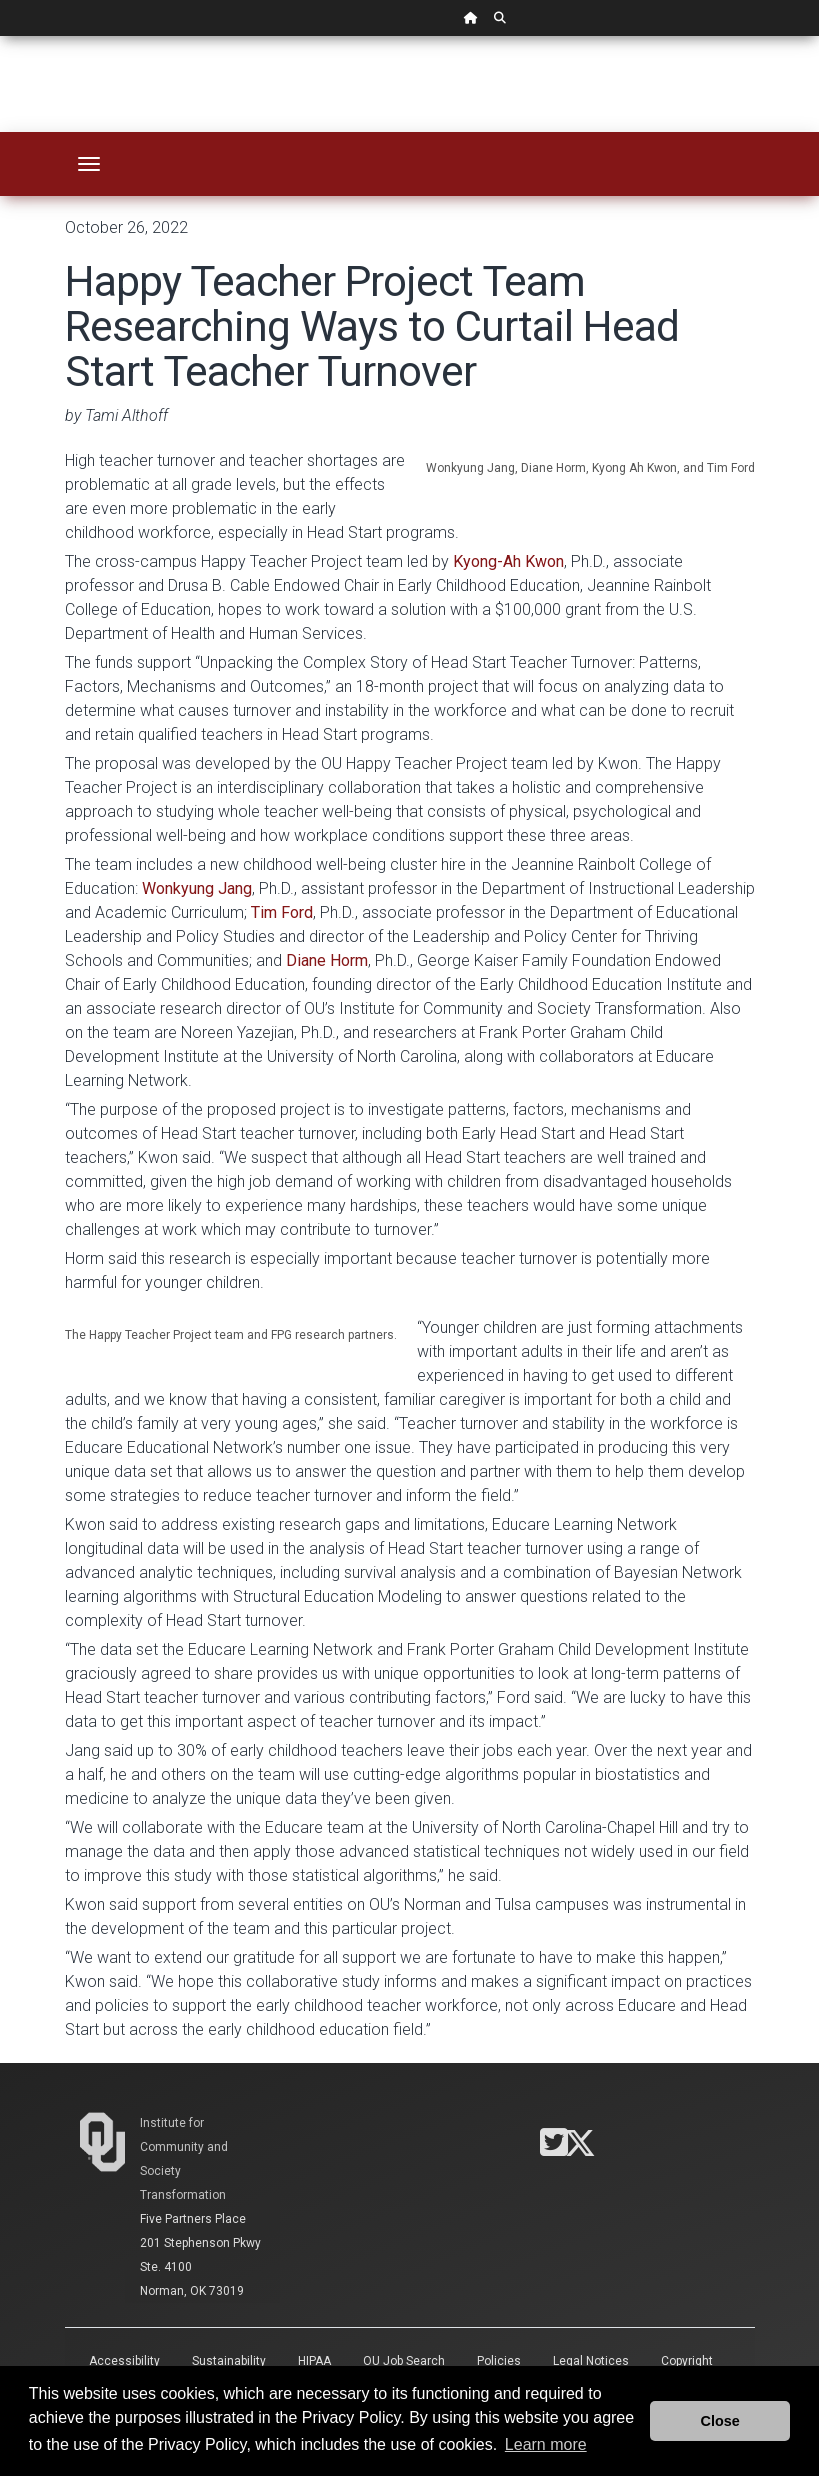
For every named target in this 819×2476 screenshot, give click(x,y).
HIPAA (314, 2361)
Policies (499, 2361)
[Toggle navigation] (89, 164)
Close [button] (720, 2421)
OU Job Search (404, 2361)
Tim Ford (282, 912)
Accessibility (124, 2361)
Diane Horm (327, 960)
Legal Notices (591, 2361)
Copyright (687, 2361)
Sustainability (229, 2361)
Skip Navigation (0, 36)
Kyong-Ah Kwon (508, 561)
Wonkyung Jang (197, 888)
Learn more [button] (546, 2444)
